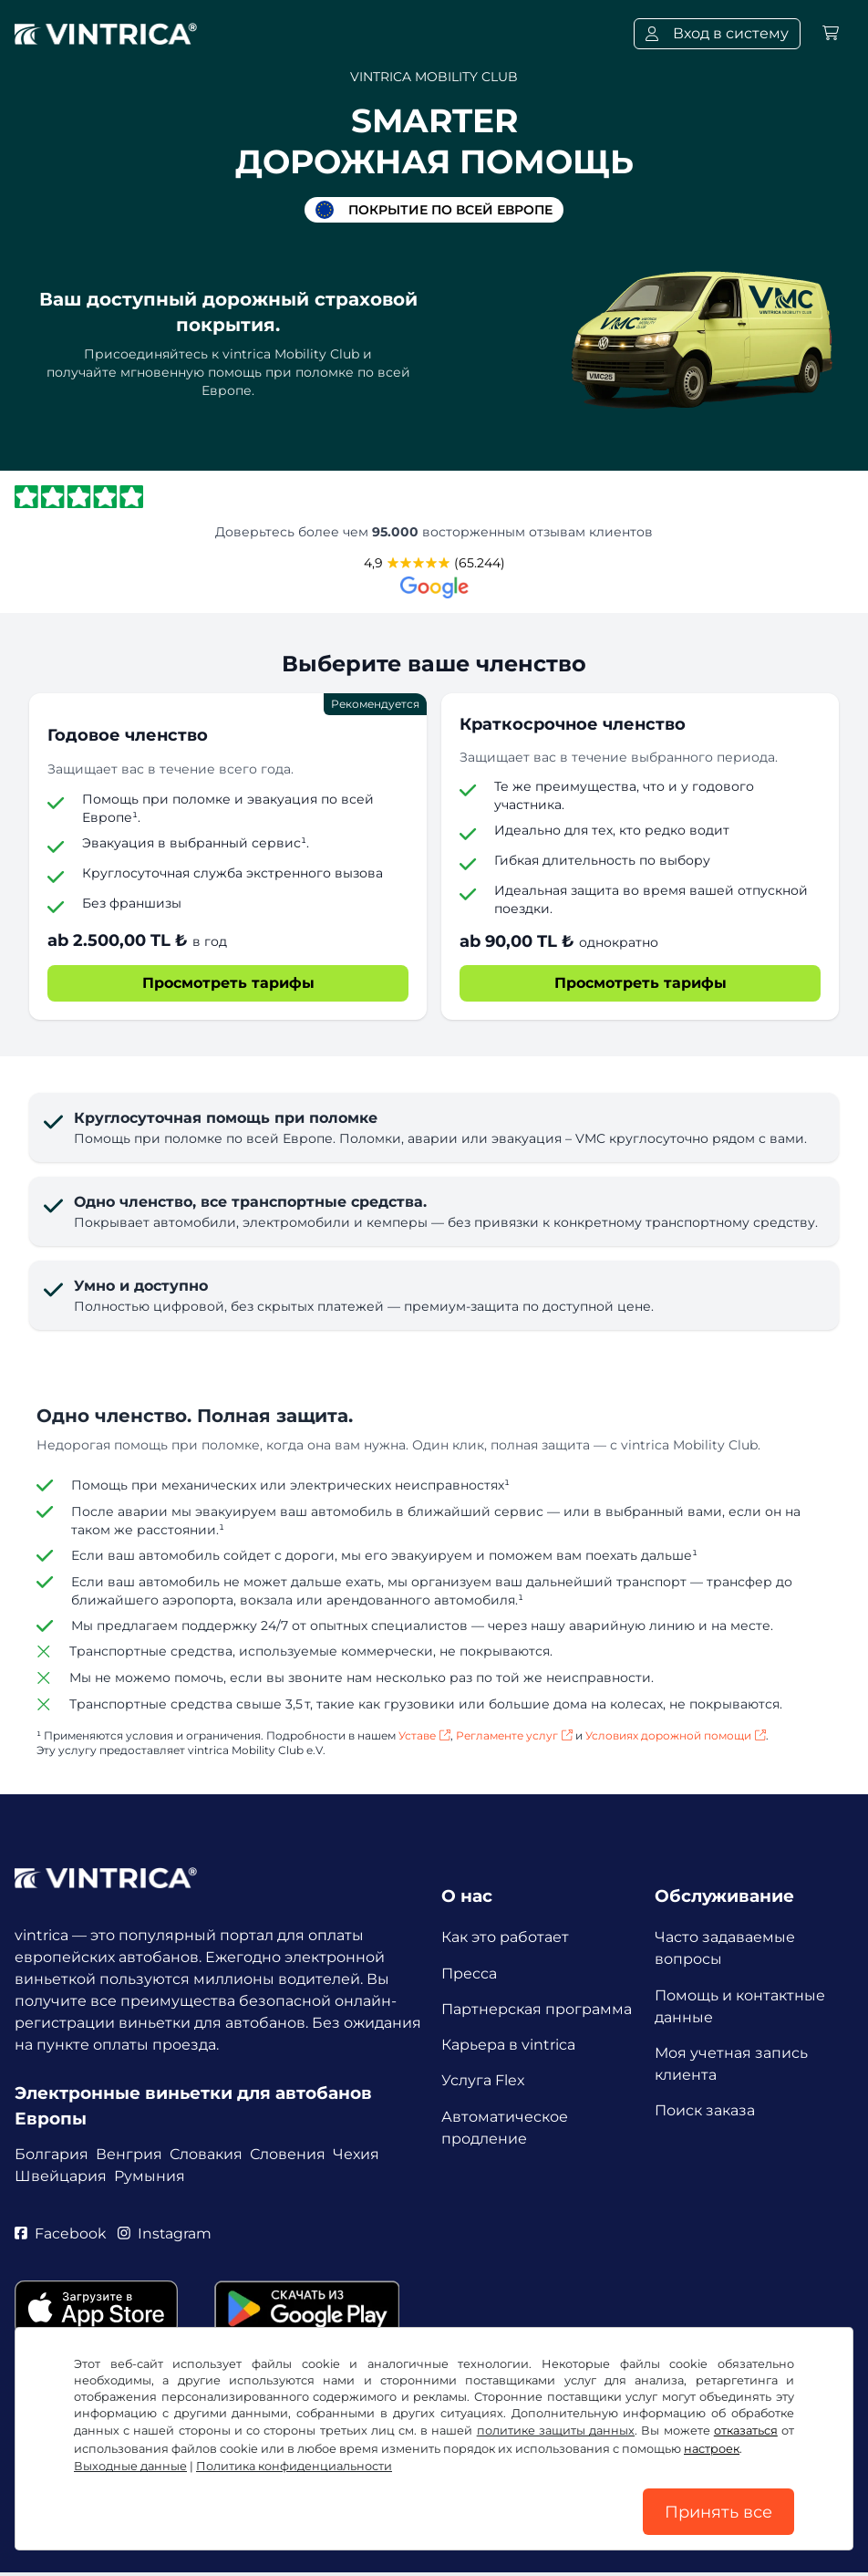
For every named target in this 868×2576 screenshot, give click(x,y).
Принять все (718, 2511)
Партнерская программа (536, 2010)
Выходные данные (130, 2465)
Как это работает (505, 1937)
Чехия (356, 2153)
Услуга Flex (483, 2083)
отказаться (746, 2429)
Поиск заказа (705, 2112)
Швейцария (61, 2175)
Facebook (61, 2233)
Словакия (206, 2153)
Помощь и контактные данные (740, 2006)
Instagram (165, 2233)
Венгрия (129, 2153)
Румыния (149, 2175)
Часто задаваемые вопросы (725, 1948)
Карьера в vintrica (508, 2046)
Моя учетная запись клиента (731, 2064)
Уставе (424, 1735)
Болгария (51, 2153)
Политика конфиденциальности (294, 2465)
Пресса (469, 1973)
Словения (288, 2153)
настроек (711, 2448)
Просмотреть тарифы (228, 983)
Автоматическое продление (504, 2130)
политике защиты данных (556, 2429)
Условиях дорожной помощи (675, 1735)
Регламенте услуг (514, 1735)
